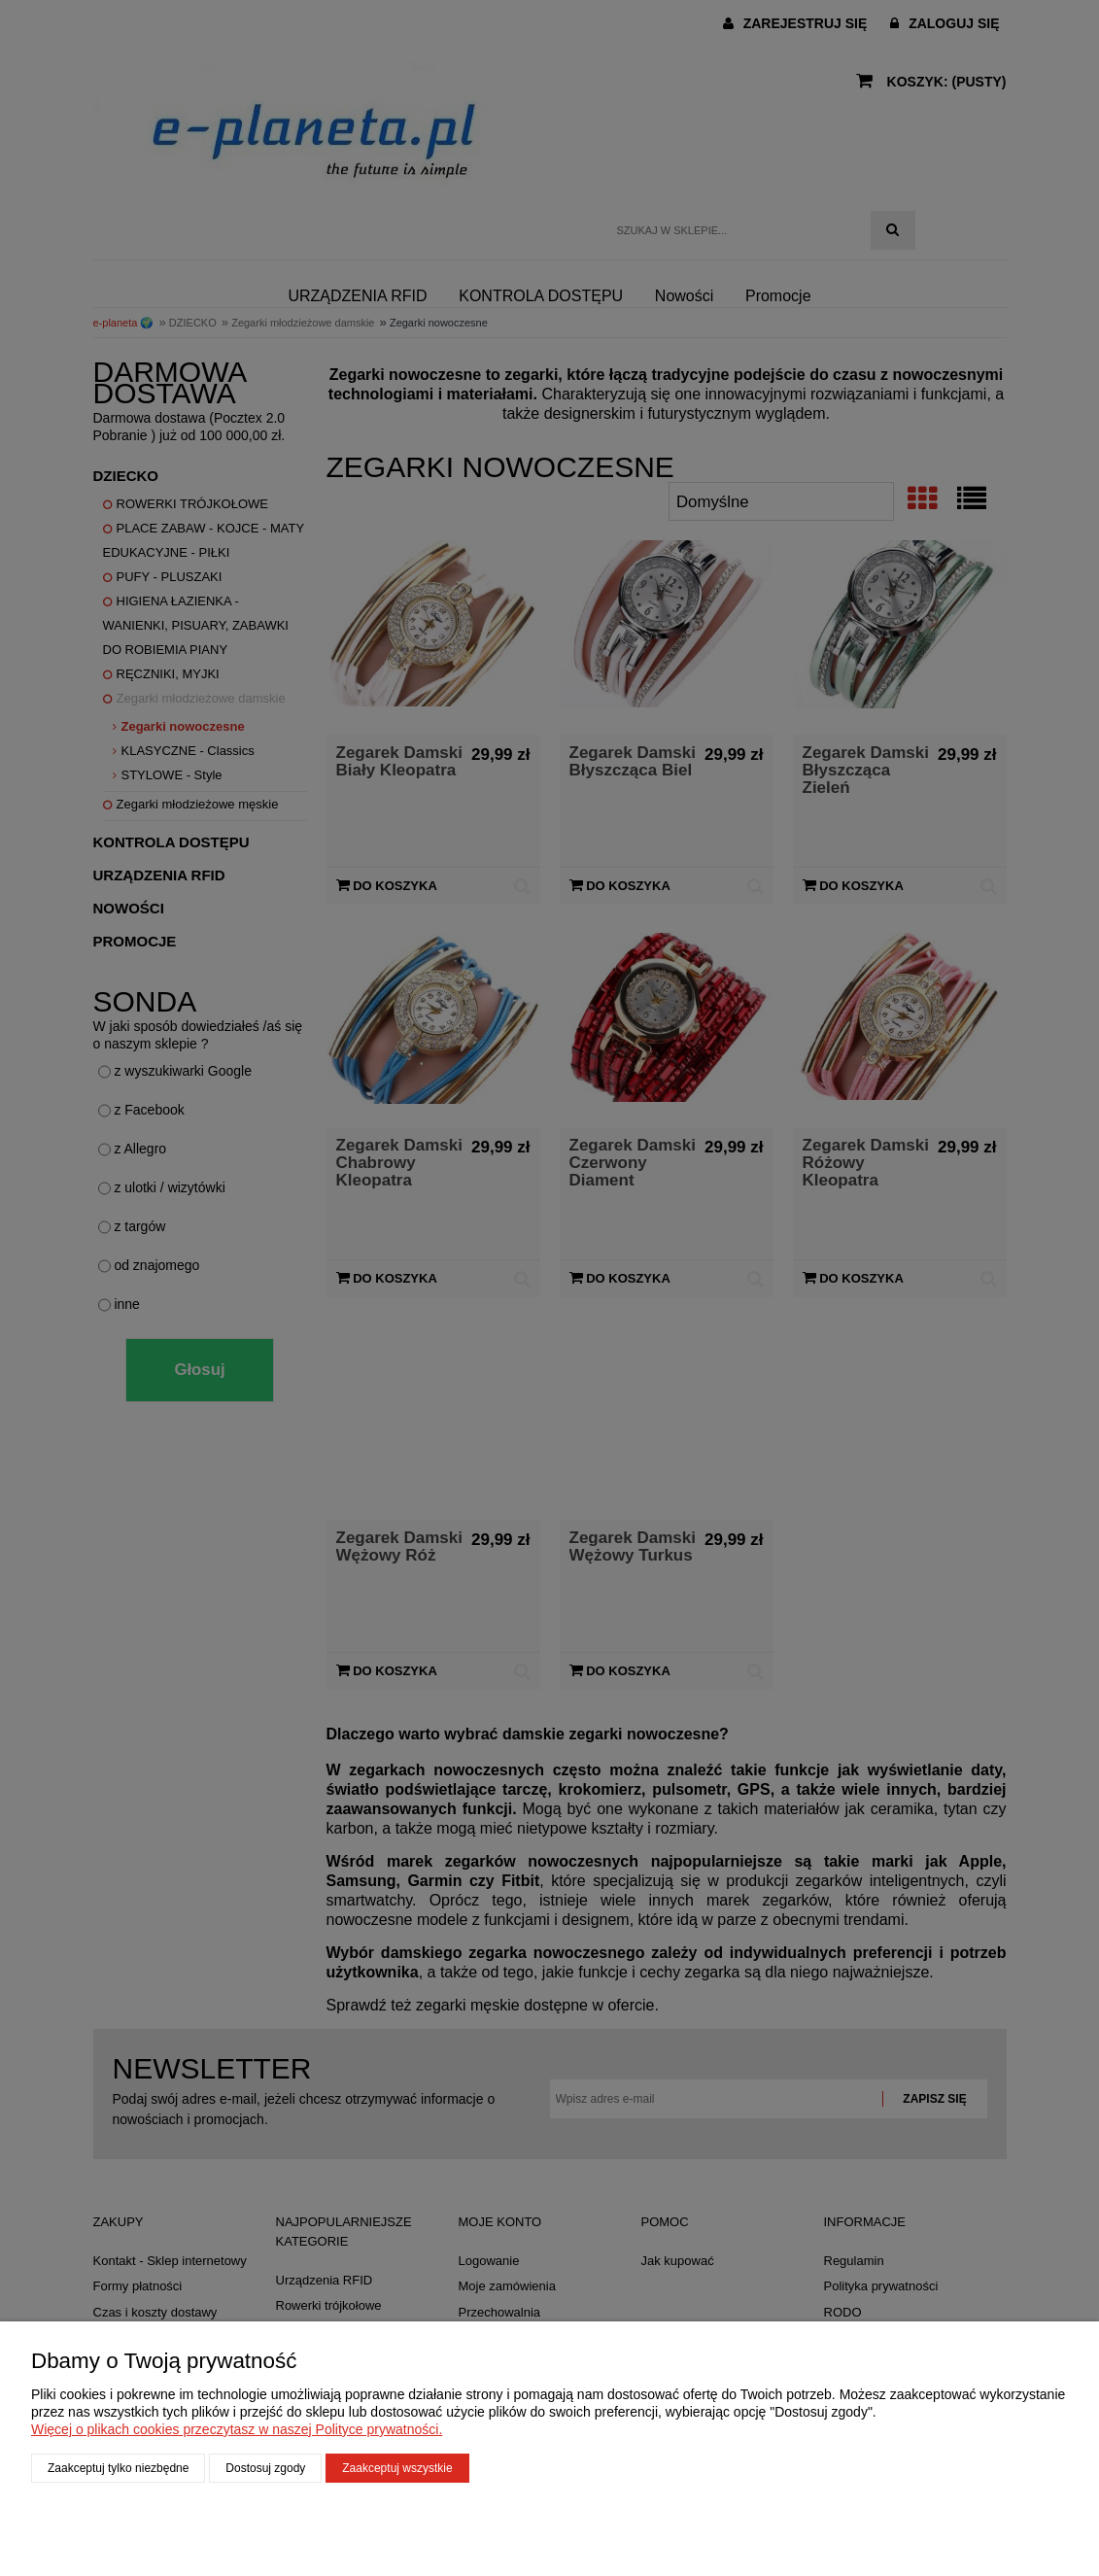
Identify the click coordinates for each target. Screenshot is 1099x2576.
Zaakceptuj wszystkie (397, 2468)
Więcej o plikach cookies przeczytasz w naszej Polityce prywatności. (236, 2429)
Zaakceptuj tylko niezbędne (118, 2468)
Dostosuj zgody (265, 2468)
